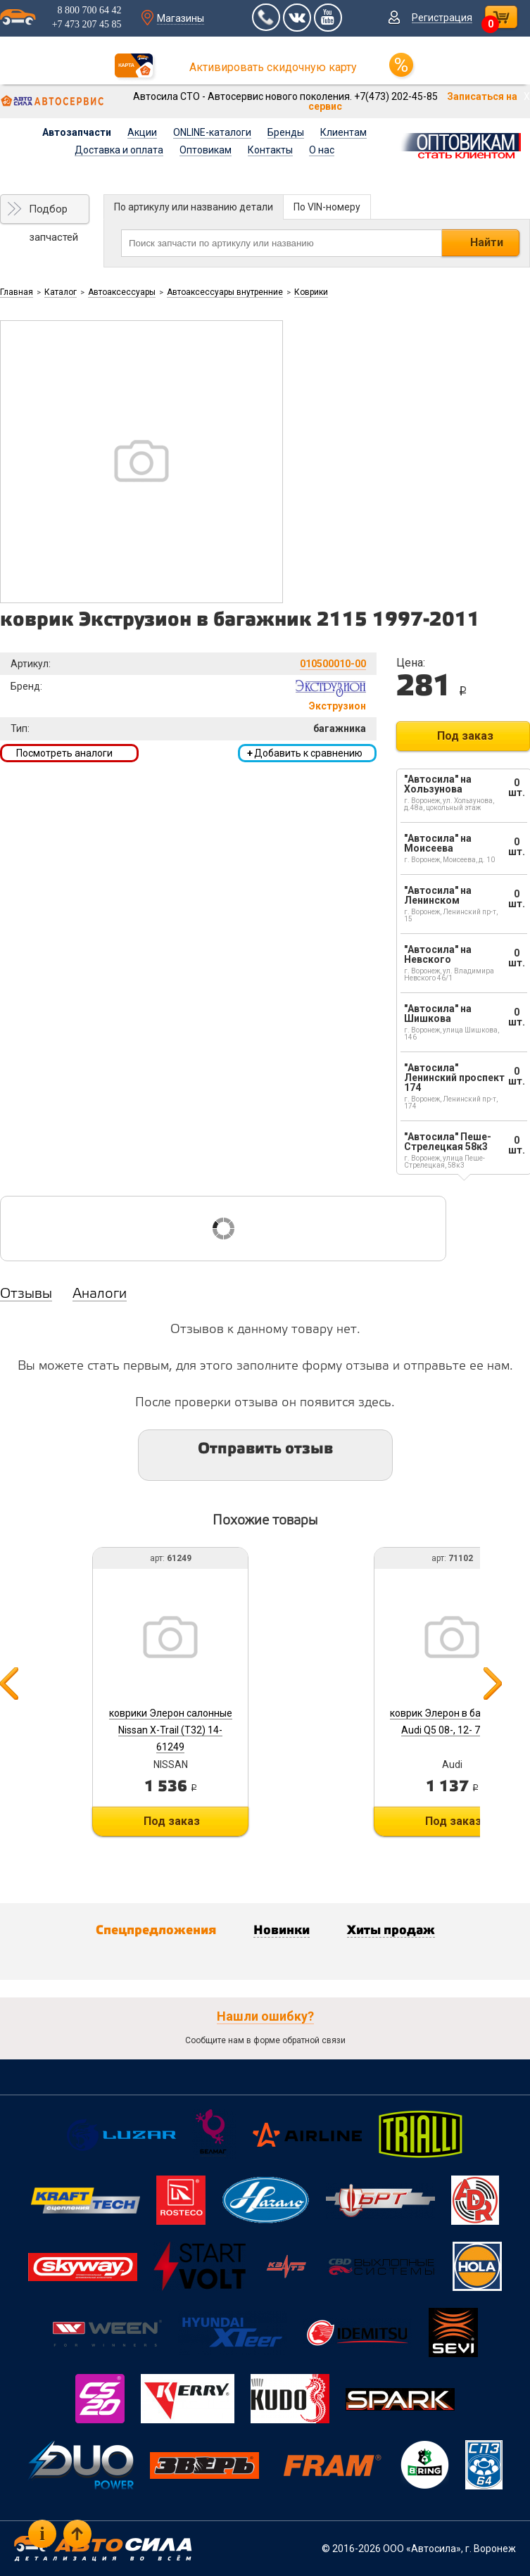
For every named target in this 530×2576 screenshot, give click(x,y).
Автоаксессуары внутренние (225, 292)
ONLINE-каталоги (212, 132)
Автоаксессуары (122, 292)
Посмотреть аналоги (64, 753)
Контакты (270, 150)
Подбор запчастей (53, 213)
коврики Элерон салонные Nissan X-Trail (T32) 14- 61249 (170, 1730)
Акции (142, 132)
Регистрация (442, 17)
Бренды (285, 132)
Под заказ (465, 736)
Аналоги (99, 1294)
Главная (16, 292)
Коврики (311, 292)
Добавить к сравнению (304, 753)
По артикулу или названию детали (193, 207)
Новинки (281, 1930)
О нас (321, 150)
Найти (486, 242)
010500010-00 (333, 663)
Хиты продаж (391, 1930)
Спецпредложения (156, 1930)
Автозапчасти (76, 132)
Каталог (60, 292)
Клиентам (343, 132)
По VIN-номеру (327, 207)
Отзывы (26, 1294)
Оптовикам (205, 150)
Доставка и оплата (119, 150)
